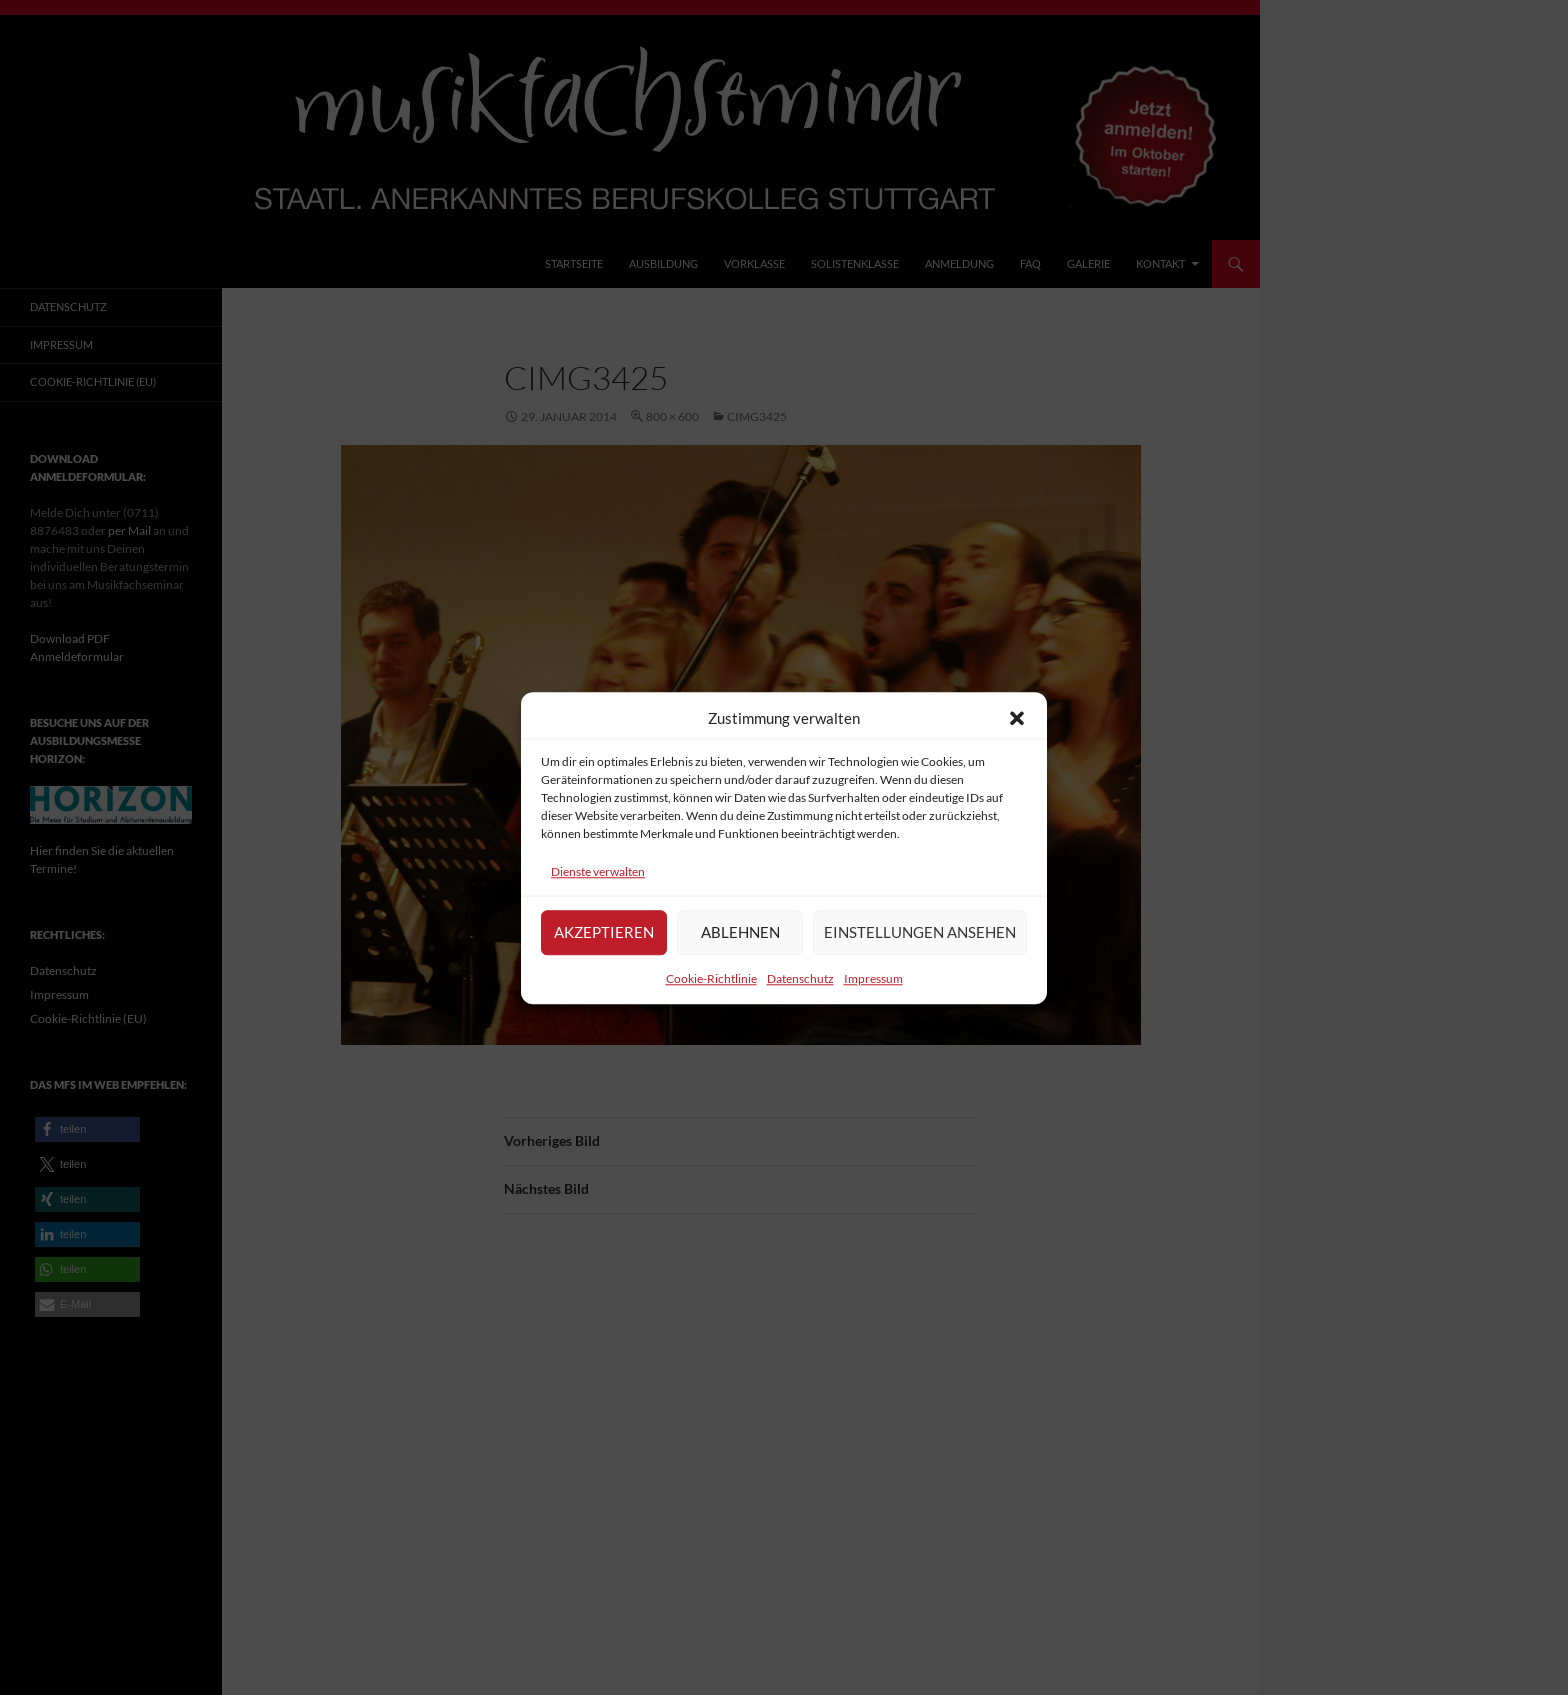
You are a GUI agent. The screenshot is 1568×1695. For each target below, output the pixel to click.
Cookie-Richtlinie (711, 988)
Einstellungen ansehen (920, 942)
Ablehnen (740, 942)
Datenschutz (800, 988)
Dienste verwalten (598, 881)
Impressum (873, 988)
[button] (1017, 728)
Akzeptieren (604, 942)
